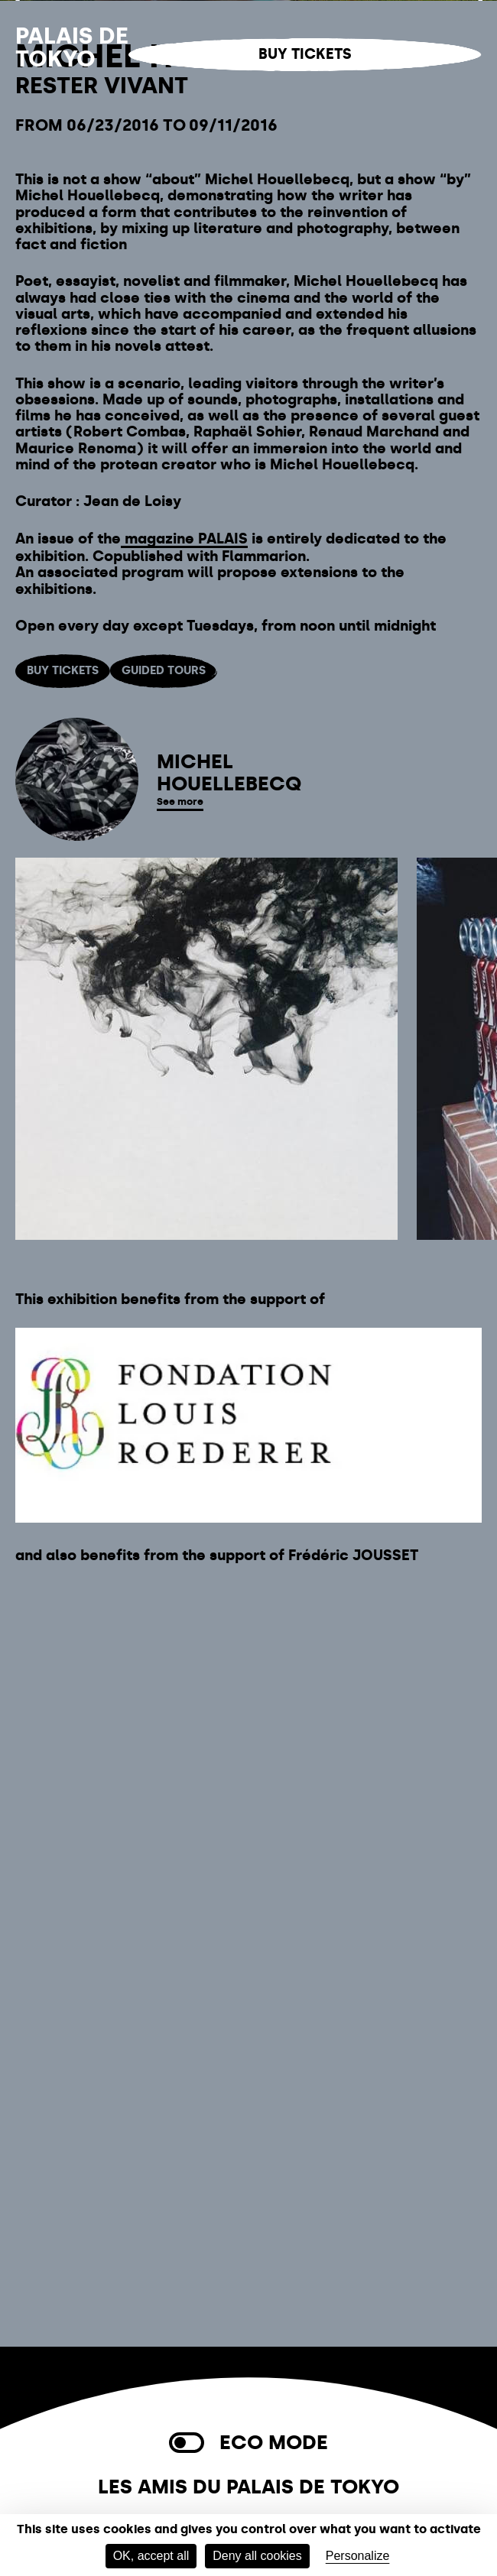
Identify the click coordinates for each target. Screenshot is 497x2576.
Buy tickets (305, 54)
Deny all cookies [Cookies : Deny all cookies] (257, 2555)
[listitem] (206, 1604)
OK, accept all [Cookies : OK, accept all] (151, 2555)
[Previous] (19, 275)
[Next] (478, 275)
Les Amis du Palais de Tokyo (248, 2487)
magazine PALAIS (184, 1088)
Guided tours (164, 1220)
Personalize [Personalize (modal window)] (358, 2555)
